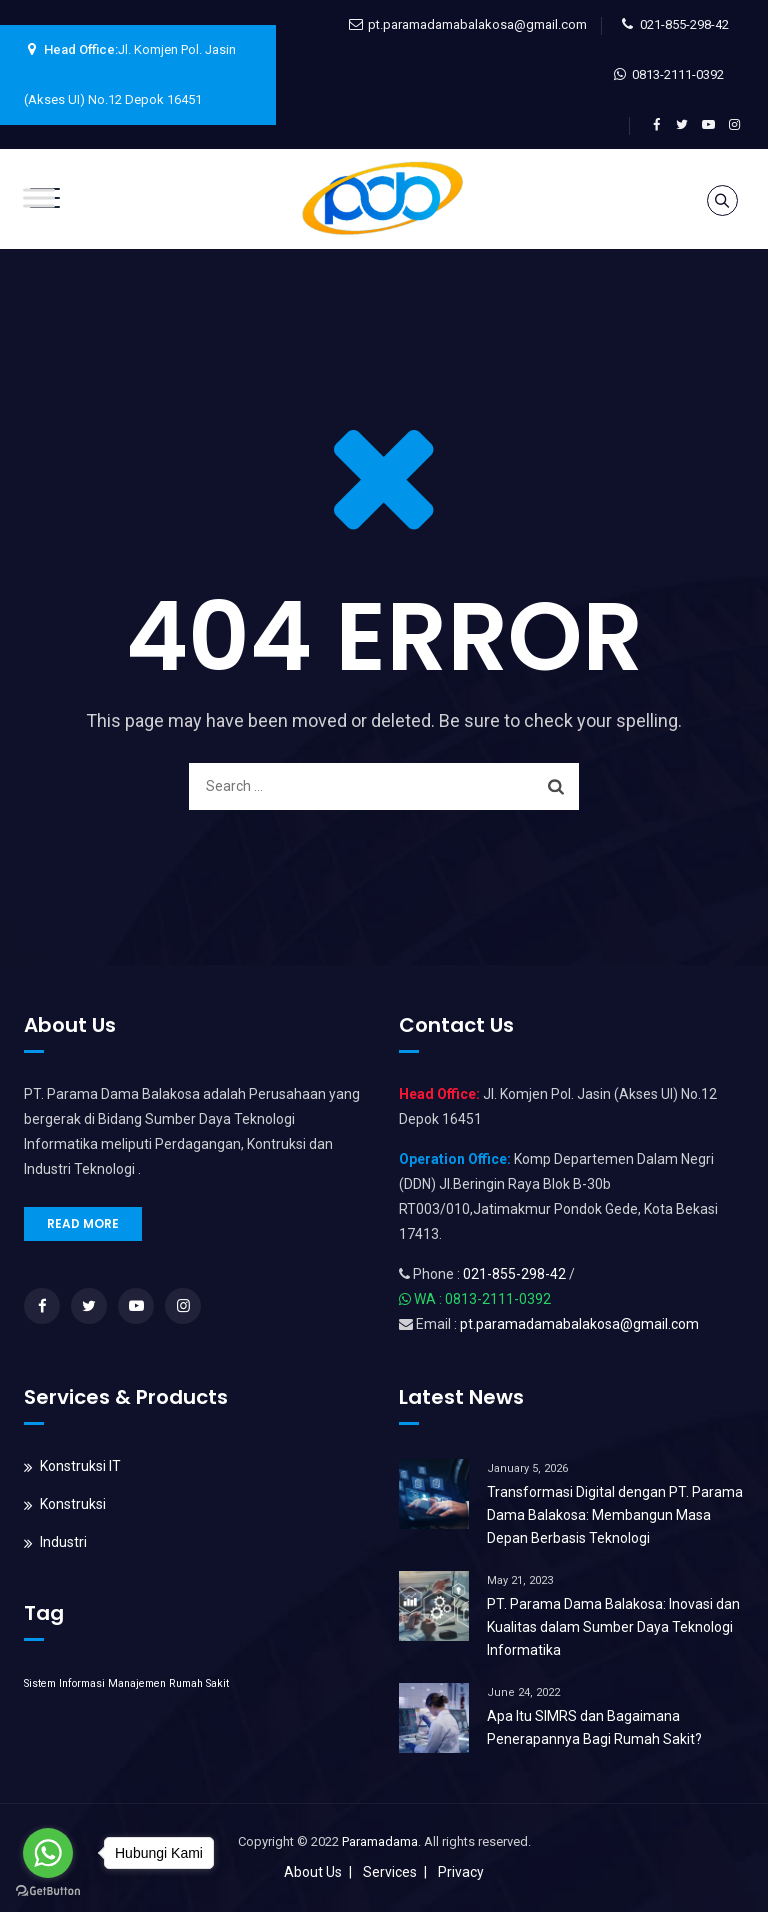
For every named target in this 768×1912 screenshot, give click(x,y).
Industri (63, 1542)
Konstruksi (73, 1504)
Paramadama (380, 1841)
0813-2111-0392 (678, 74)
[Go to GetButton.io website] (48, 1891)
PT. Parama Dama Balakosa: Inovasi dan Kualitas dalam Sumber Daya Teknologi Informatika (613, 1627)
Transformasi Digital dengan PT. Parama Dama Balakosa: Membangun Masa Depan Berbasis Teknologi (615, 1515)
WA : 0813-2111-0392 (482, 1299)
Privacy (461, 1872)
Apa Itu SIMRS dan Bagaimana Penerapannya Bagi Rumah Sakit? (594, 1727)
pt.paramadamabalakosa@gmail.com (477, 24)
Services (390, 1872)
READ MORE (83, 1223)
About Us (313, 1872)
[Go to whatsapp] (48, 1853)
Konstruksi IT (80, 1466)
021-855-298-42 (684, 24)
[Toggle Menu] (39, 197)
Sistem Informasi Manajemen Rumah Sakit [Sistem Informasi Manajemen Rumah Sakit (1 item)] (126, 1683)
